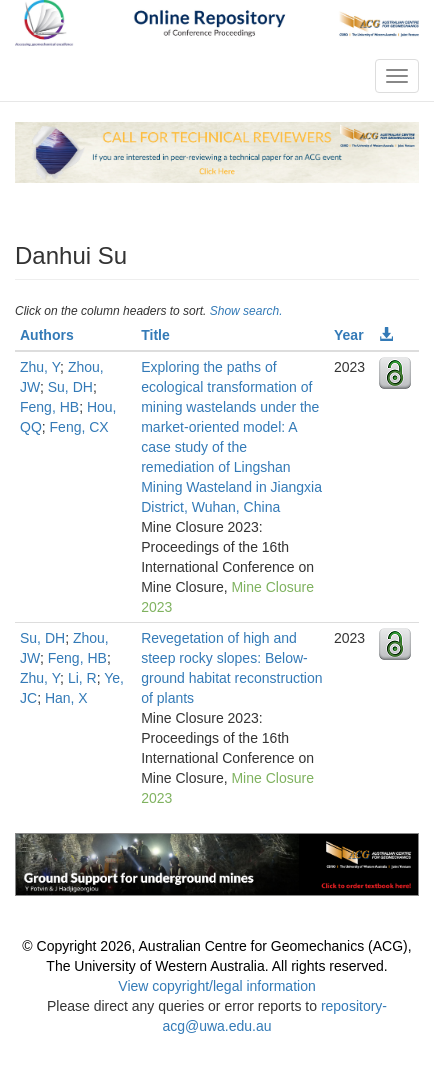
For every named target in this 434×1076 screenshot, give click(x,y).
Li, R (82, 678)
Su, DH (70, 387)
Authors (47, 335)
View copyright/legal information (216, 986)
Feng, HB (49, 407)
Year (349, 335)
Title (155, 335)
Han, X (66, 698)
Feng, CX (79, 427)
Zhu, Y (40, 367)
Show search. (246, 311)
